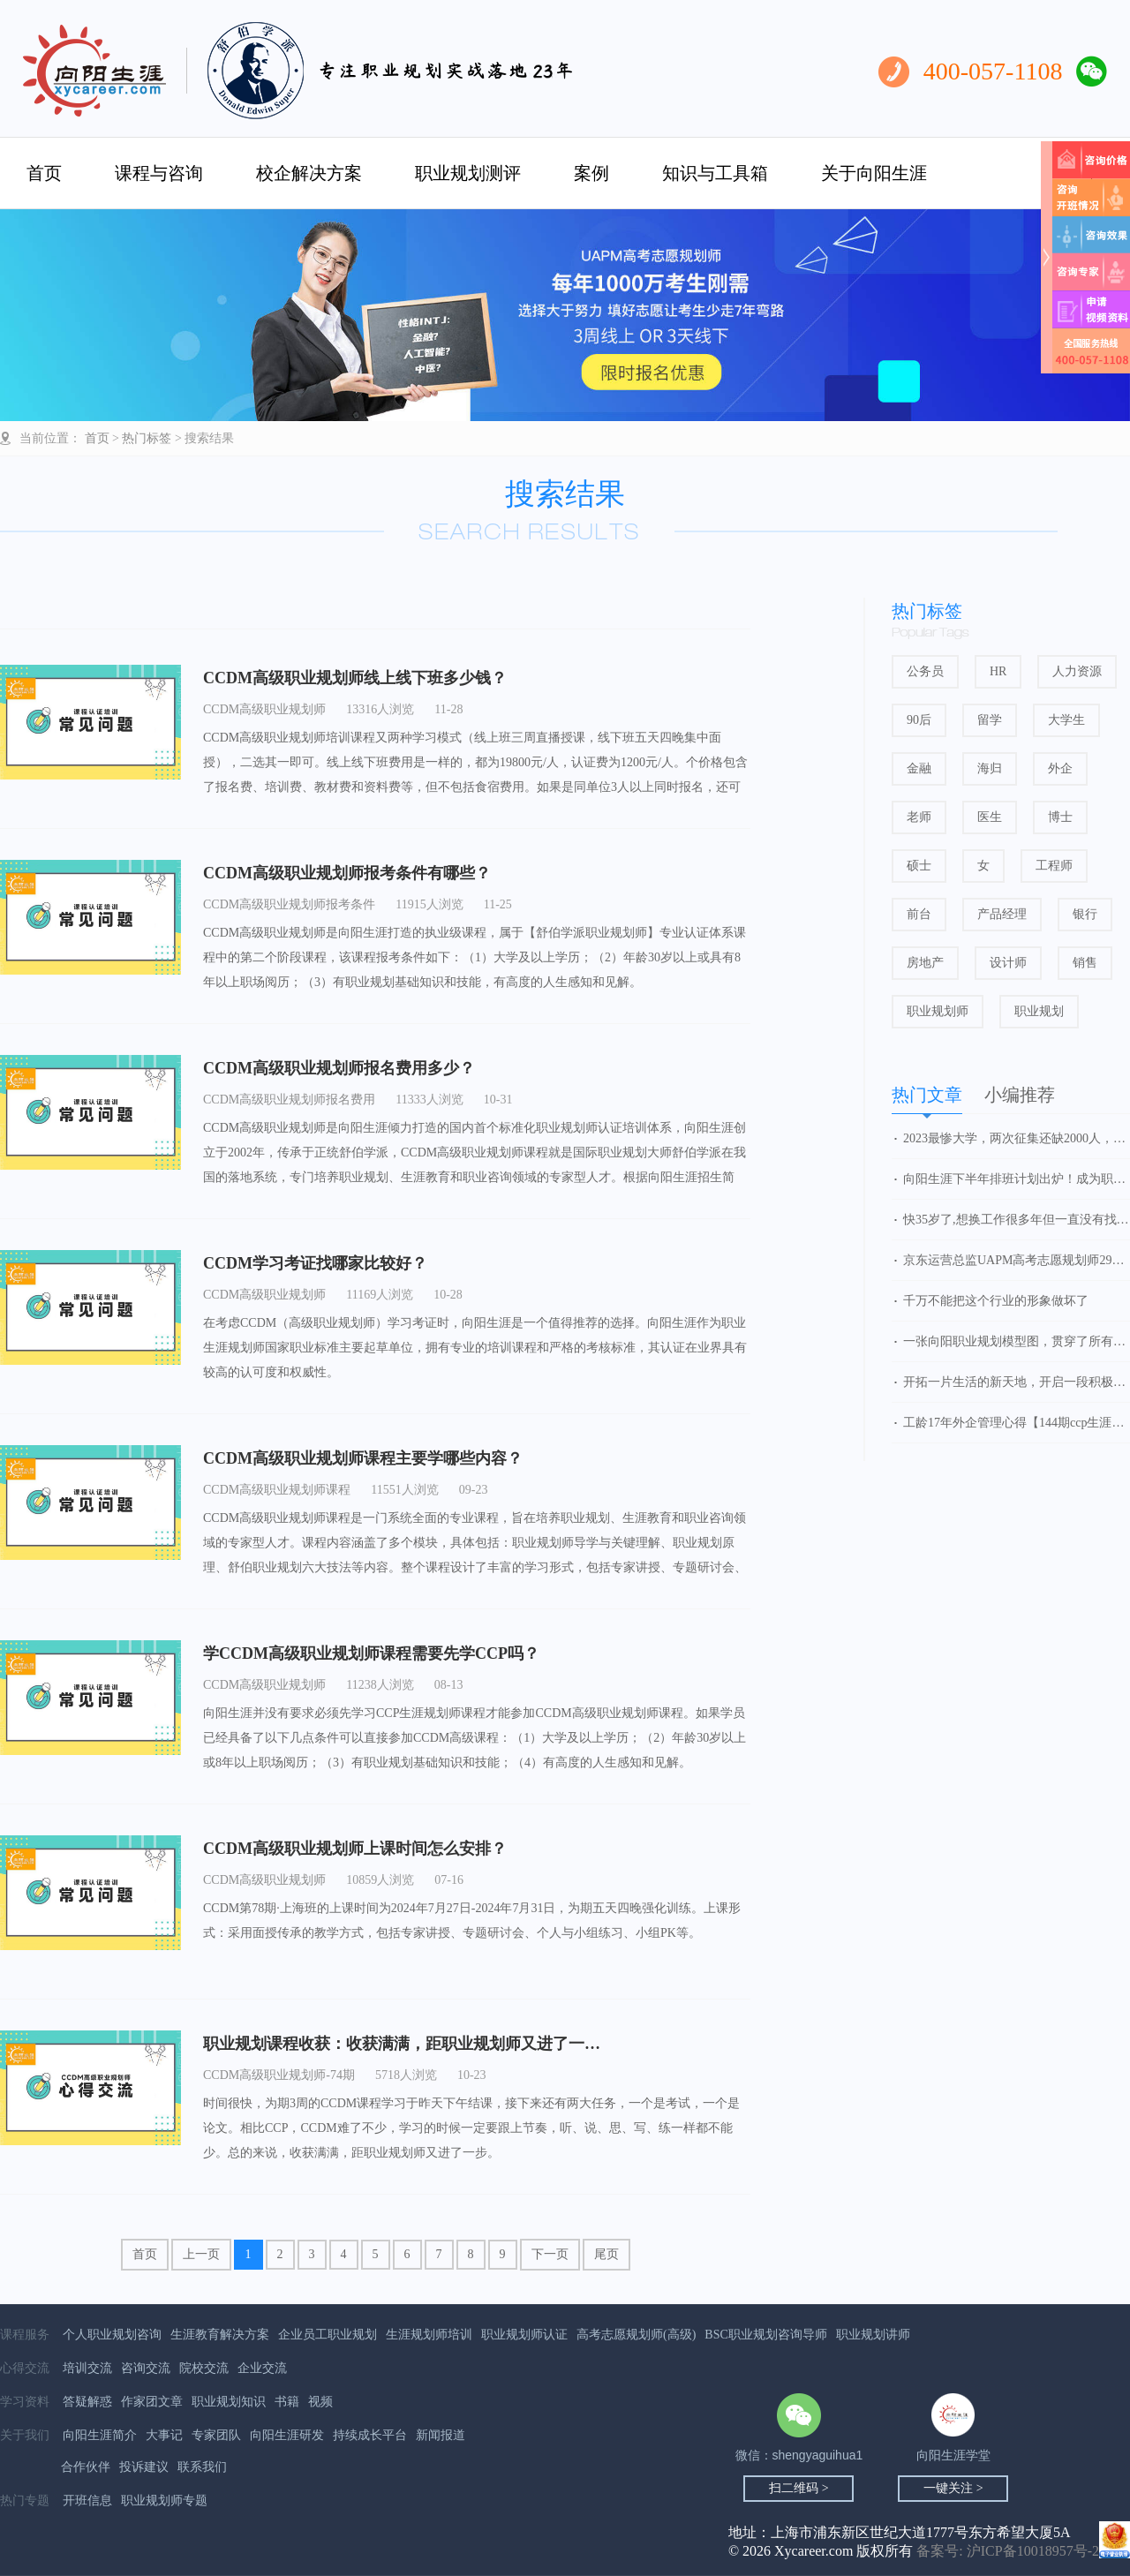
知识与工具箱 (715, 173)
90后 (919, 720)
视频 (320, 2401)
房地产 (925, 962)
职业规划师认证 (524, 2334)
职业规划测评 (468, 173)
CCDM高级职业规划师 (264, 709)
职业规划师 (937, 1011)
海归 (989, 768)
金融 (919, 768)
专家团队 (216, 2435)
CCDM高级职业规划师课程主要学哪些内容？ (363, 1458)
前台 (919, 914)
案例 (591, 173)
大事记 (164, 2435)
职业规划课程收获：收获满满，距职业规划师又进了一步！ (409, 2044)
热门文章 (927, 1094)
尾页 (606, 2254)
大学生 (1066, 720)
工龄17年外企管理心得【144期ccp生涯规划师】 (1016, 1422)
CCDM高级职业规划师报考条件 (289, 904)
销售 (1085, 962)
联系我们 (202, 2467)
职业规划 (1039, 1011)
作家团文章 (152, 2401)
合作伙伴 (85, 2467)
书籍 (287, 2401)
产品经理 (1002, 914)
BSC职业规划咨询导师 (765, 2334)
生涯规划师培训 (429, 2334)
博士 (1060, 817)
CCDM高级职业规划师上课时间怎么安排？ (355, 1848)
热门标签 (146, 438)
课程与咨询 (159, 173)
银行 (1085, 914)
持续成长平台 (370, 2435)
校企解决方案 (309, 173)
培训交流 (87, 2368)
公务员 (925, 671)
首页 (44, 173)
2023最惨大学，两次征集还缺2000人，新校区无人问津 (1016, 1138)
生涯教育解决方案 (219, 2334)
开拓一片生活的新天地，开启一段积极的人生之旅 (1016, 1382)
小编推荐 (1019, 1094)
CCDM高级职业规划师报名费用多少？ (339, 1068)
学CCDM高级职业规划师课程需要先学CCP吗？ (371, 1653)
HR (998, 671)
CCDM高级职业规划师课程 (276, 1489)
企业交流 (262, 2368)
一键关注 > (953, 2488)
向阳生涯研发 (287, 2435)
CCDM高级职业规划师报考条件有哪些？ (347, 873)
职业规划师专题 (164, 2500)
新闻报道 (440, 2435)
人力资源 (1077, 671)
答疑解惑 (87, 2401)
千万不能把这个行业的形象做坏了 (996, 1300)
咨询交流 (145, 2368)
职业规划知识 (229, 2401)
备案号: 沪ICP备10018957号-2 (1007, 2550)
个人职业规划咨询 (112, 2334)
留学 (989, 720)
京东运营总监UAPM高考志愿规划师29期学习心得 (1016, 1260)
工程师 (1054, 865)
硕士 (919, 865)
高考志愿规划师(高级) (636, 2334)
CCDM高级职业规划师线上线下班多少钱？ (355, 678)
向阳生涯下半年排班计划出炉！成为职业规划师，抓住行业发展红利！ (1016, 1179)
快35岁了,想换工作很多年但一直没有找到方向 (1016, 1219)
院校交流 (204, 2368)
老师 (919, 817)
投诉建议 (144, 2467)
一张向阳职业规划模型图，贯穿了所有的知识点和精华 (1016, 1341)
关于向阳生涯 (874, 173)
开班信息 (87, 2500)
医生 (989, 817)
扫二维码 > (798, 2488)
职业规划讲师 (873, 2334)
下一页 (550, 2254)
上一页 (201, 2254)
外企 (1060, 768)
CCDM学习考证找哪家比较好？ (315, 1263)
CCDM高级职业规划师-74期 (279, 2075)
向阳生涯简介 (100, 2435)
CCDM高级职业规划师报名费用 (289, 1099)
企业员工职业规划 (327, 2334)
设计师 (1008, 962)
